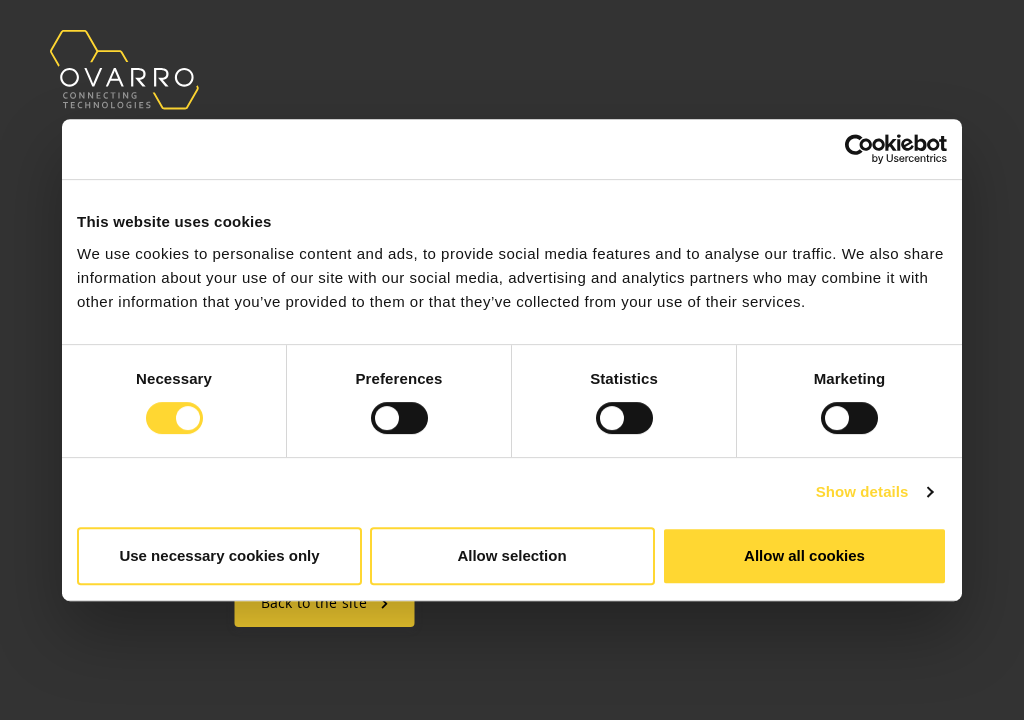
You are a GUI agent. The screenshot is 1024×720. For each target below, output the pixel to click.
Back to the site (325, 602)
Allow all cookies (804, 555)
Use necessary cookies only (219, 555)
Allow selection (511, 555)
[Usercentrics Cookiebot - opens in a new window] (859, 149)
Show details (862, 491)
